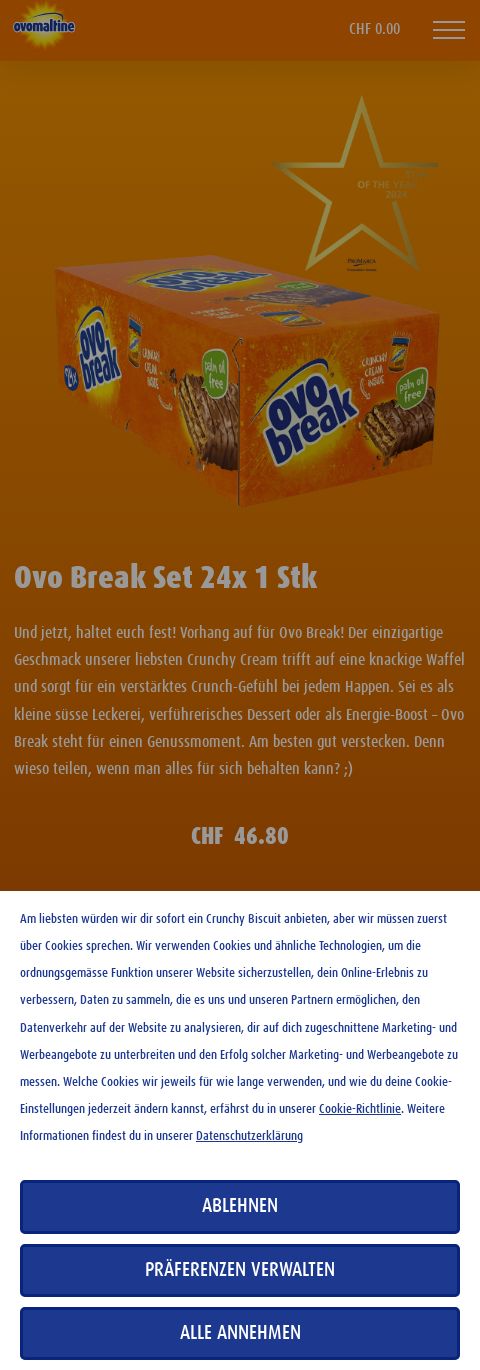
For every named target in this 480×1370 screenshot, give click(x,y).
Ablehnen (240, 1206)
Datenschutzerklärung (249, 1136)
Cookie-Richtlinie (360, 1109)
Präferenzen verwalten (240, 1270)
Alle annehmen (240, 1333)
